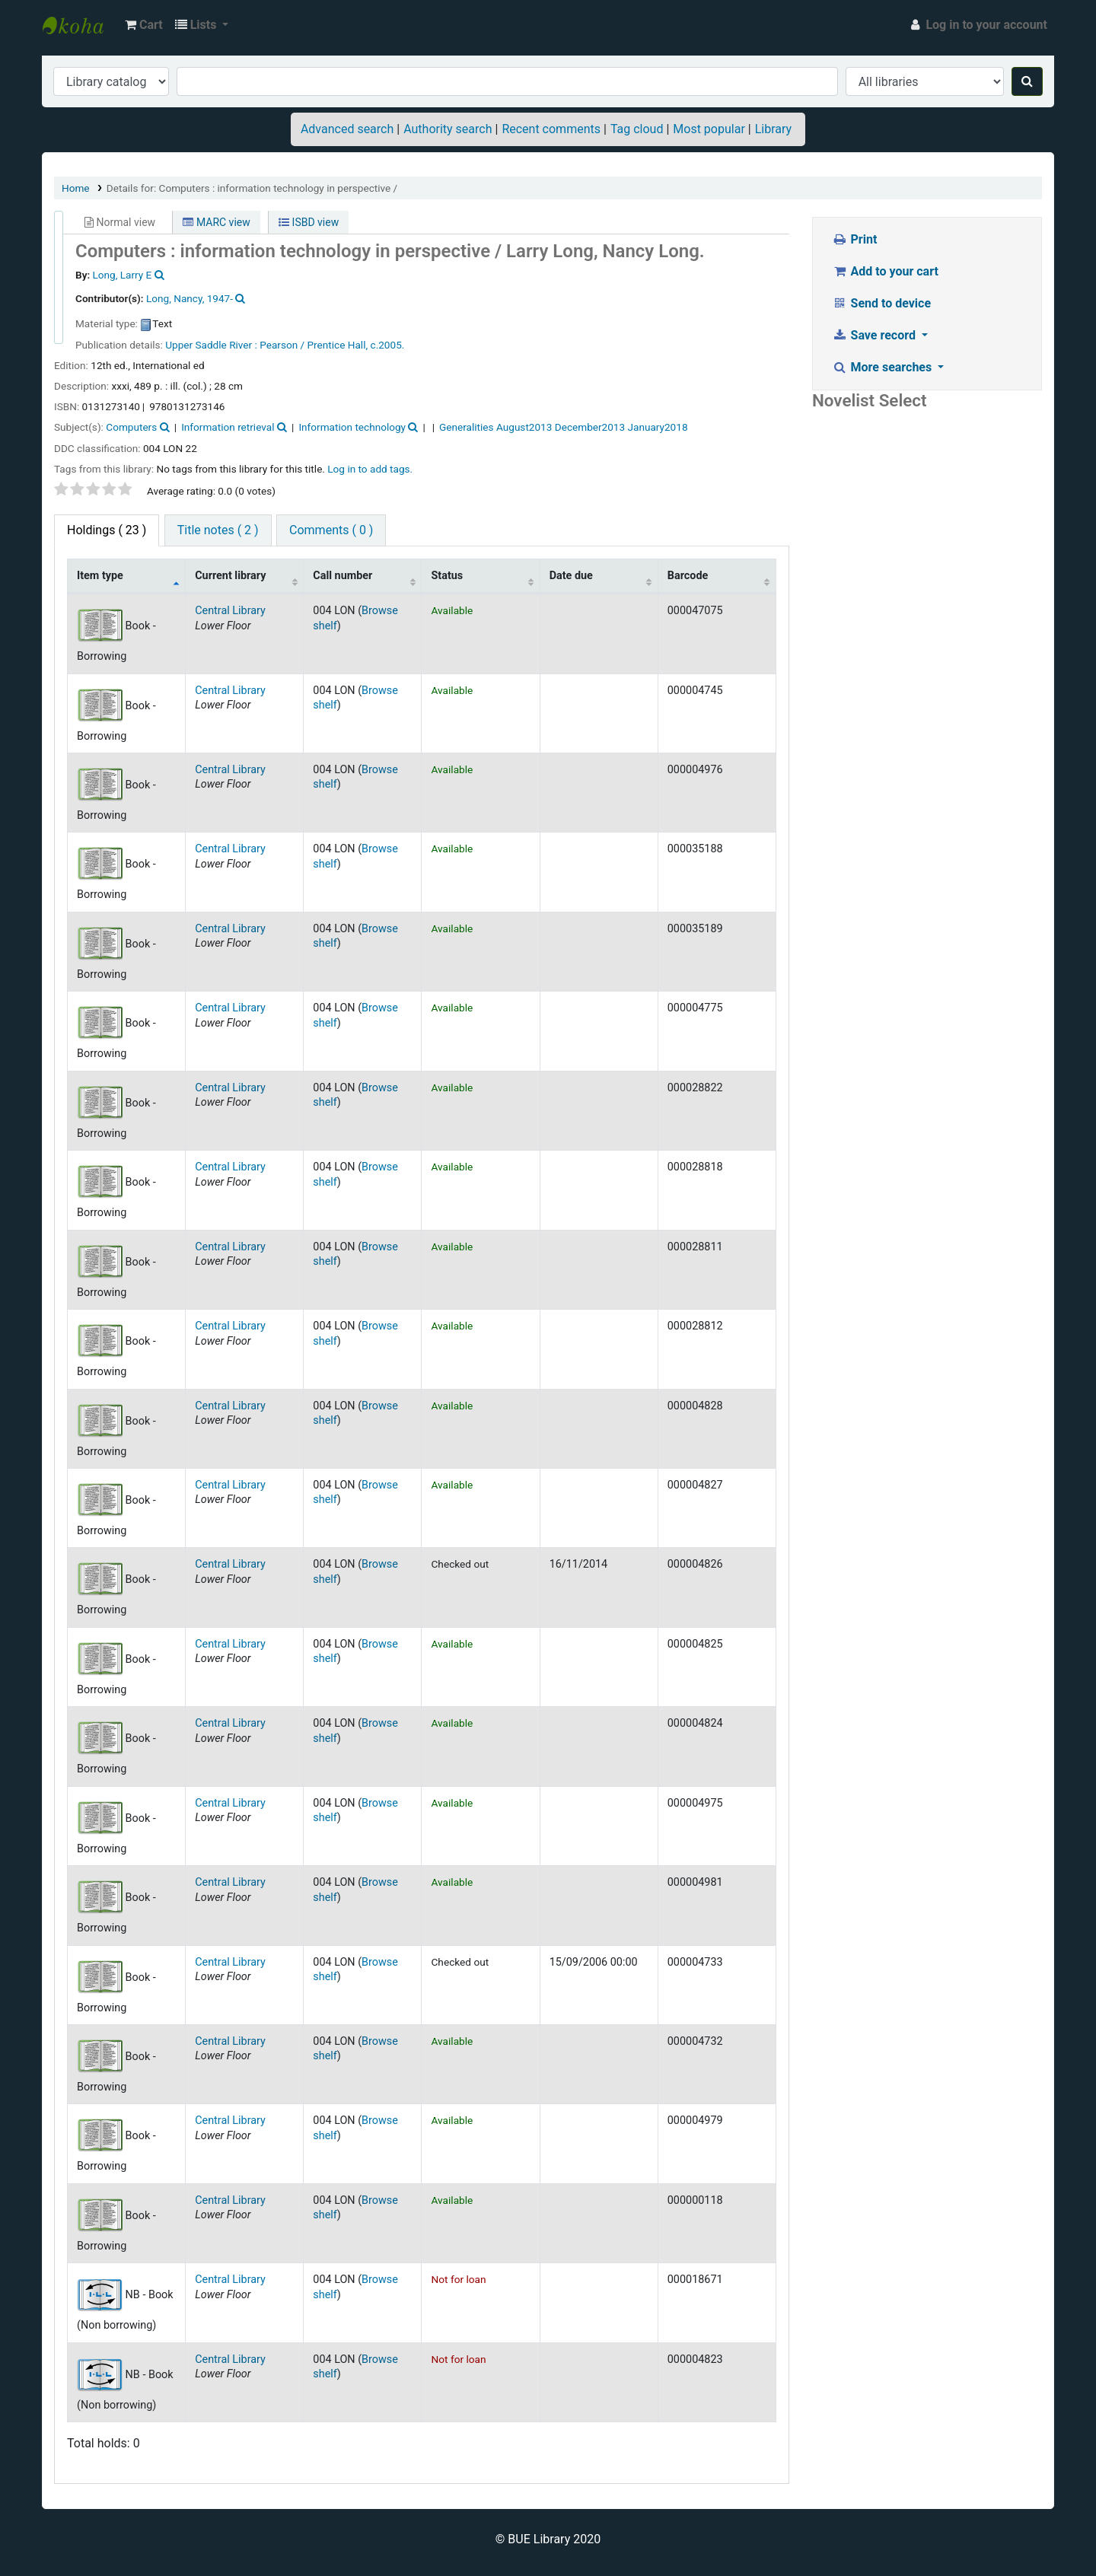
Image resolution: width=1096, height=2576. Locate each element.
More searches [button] (883, 367)
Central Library (230, 610)
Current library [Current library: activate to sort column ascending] (230, 575)
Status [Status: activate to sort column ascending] (447, 575)
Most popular (708, 129)
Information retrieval (227, 427)
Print (854, 239)
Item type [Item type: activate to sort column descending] (100, 575)
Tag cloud (637, 129)
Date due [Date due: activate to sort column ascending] (571, 575)
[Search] (1027, 81)
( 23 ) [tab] (106, 530)
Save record (875, 335)
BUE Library (81, 25)
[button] (144, 25)
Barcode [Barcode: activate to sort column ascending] (688, 575)
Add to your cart (885, 271)
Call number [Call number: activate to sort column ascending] (342, 575)
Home (76, 188)
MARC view (216, 222)
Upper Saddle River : (211, 345)
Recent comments (551, 129)
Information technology (352, 427)
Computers (131, 427)
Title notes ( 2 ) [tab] (218, 530)
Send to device (881, 303)
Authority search (447, 129)
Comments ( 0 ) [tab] (331, 530)
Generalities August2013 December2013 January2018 (563, 427)
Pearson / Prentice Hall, (314, 345)
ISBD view (309, 222)
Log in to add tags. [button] (370, 469)
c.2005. (388, 345)
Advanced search (347, 129)
